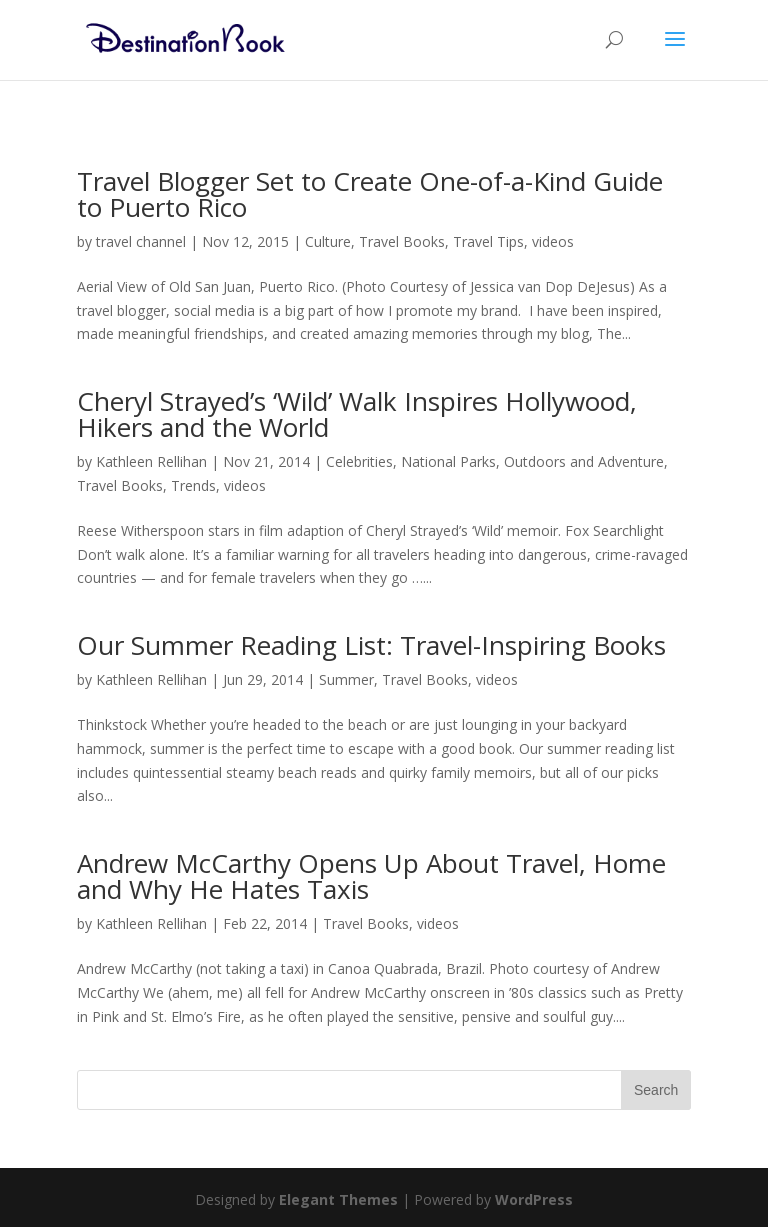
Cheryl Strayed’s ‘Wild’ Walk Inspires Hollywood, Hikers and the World (357, 414)
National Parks (448, 461)
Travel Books (402, 241)
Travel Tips (488, 241)
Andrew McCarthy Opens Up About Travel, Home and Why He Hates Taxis (371, 876)
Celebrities (359, 461)
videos (553, 241)
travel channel (141, 241)
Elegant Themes (338, 1199)
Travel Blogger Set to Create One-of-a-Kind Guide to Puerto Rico (370, 194)
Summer (346, 679)
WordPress (534, 1199)
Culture (328, 241)
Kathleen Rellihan (151, 461)
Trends (193, 485)
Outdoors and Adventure (584, 461)
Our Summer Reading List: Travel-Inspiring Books (371, 645)
